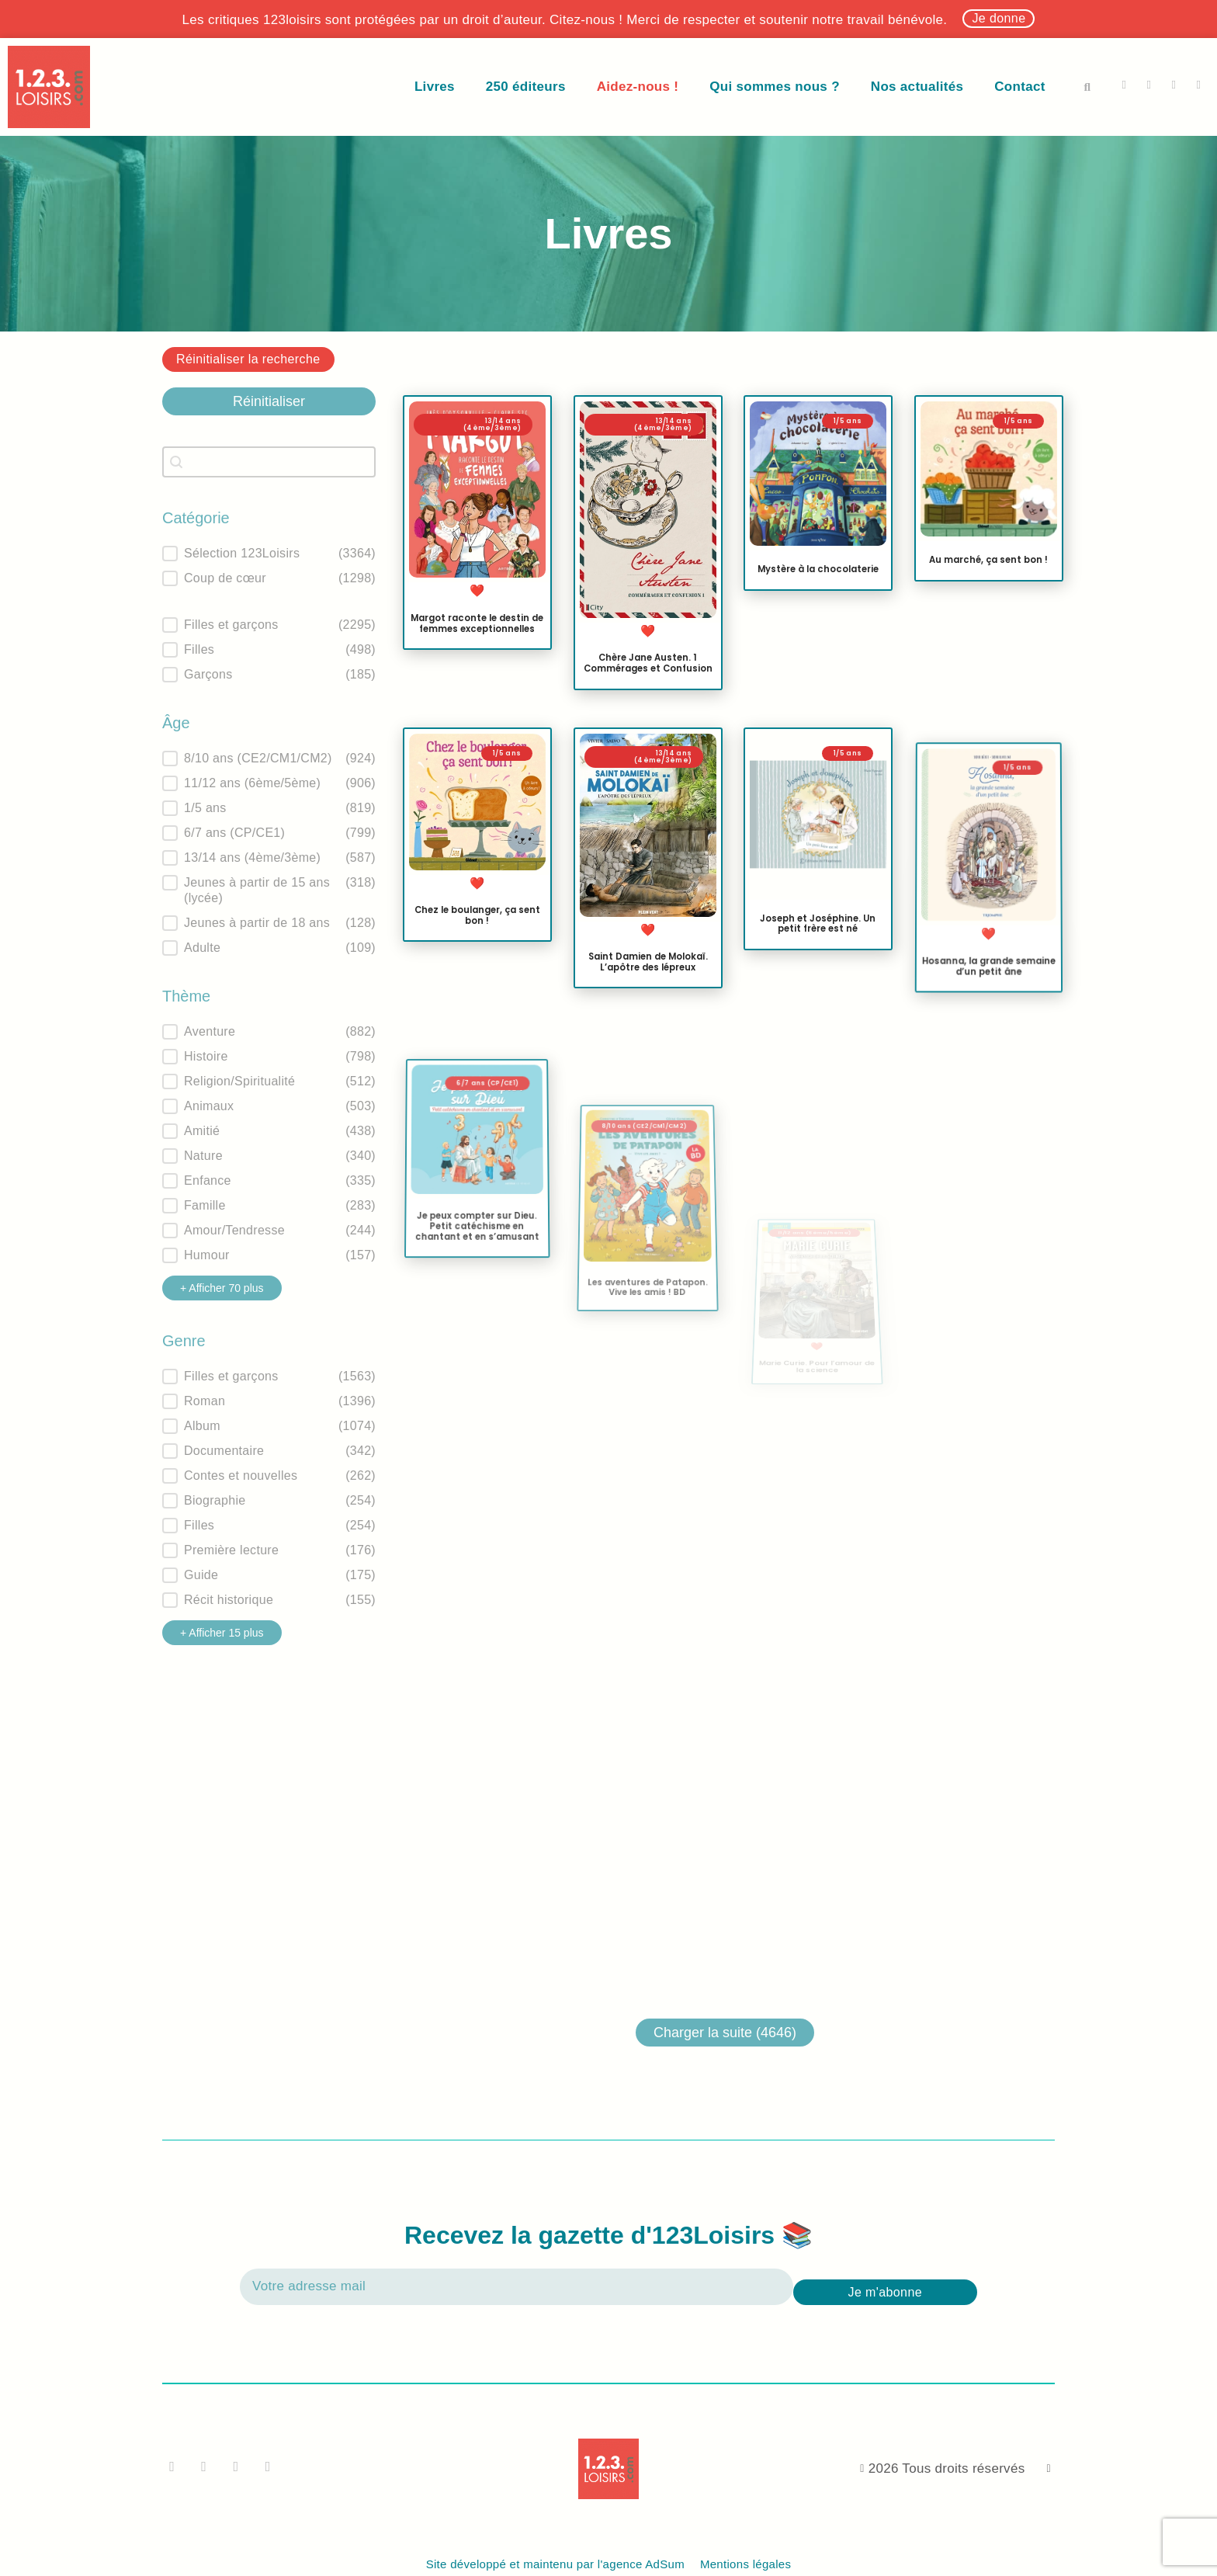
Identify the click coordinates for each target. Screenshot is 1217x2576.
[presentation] (1022, 2275)
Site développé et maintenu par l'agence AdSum (555, 2564)
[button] (1087, 87)
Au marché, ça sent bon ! (988, 560)
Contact (1019, 86)
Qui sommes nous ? (774, 86)
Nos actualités (917, 86)
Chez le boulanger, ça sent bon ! (477, 915)
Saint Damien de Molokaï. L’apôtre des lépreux (647, 974)
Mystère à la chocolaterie (818, 569)
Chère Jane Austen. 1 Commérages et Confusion (647, 663)
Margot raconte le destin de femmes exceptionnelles (477, 623)
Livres (434, 86)
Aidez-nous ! (638, 86)
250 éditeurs (526, 86)
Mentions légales (745, 2564)
